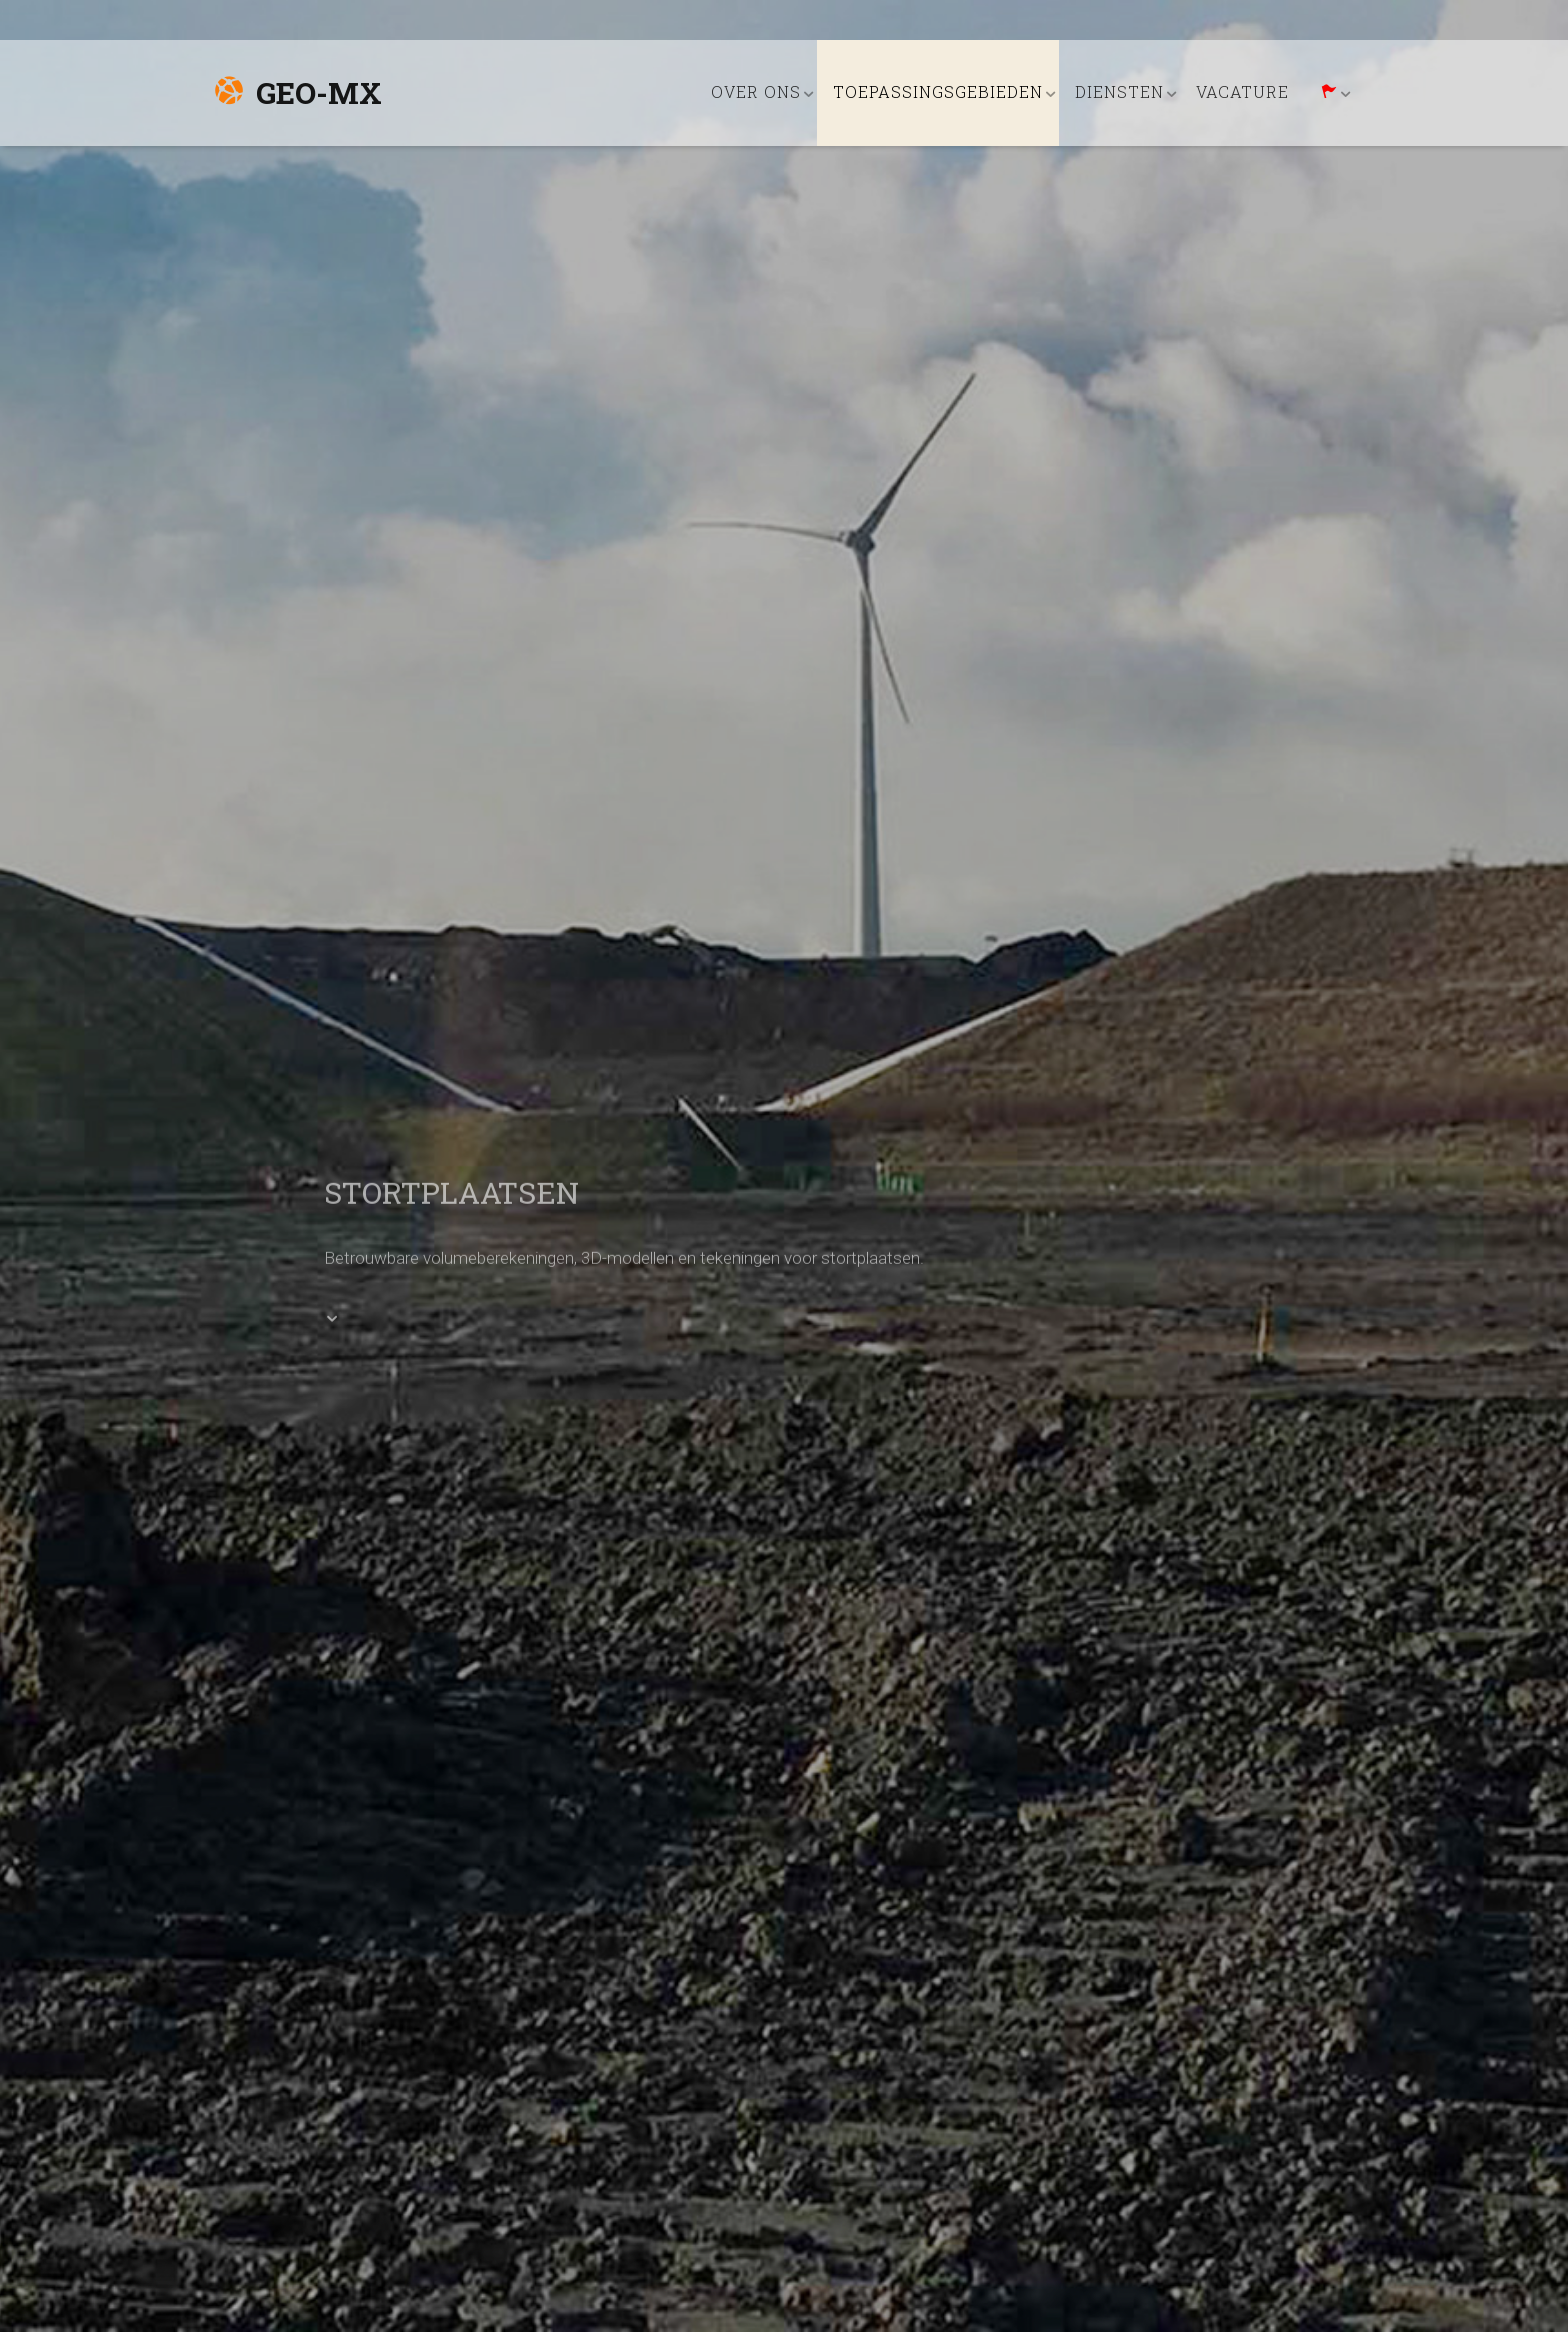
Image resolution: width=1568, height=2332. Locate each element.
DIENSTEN (1119, 91)
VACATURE (1242, 91)
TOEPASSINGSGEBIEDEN (938, 91)
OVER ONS (756, 91)
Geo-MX (298, 92)
